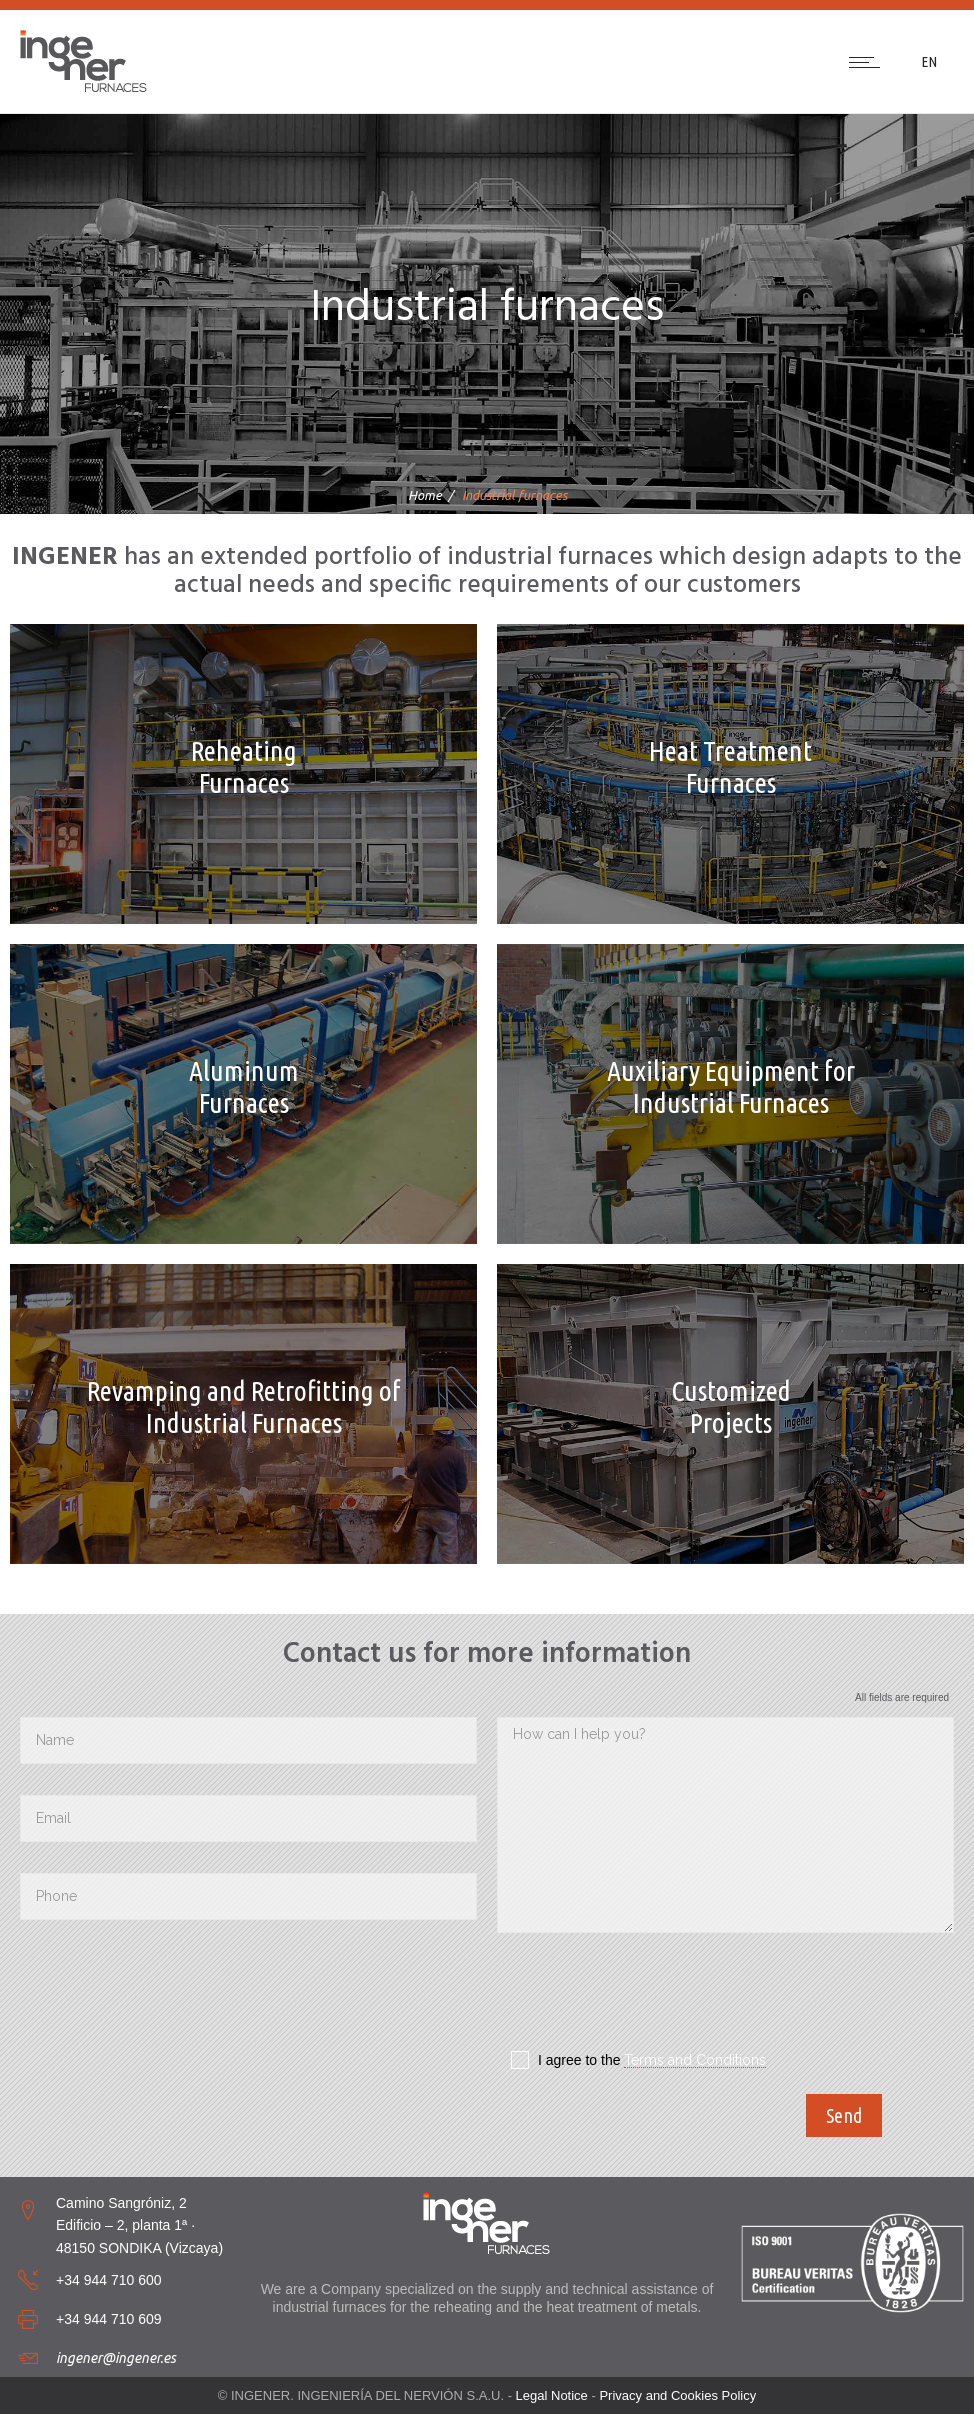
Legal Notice (552, 2395)
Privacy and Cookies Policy (677, 2395)
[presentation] (649, 1997)
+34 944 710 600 (109, 2280)
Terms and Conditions (695, 2060)
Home (425, 495)
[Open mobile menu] (869, 62)
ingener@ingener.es (116, 2358)
